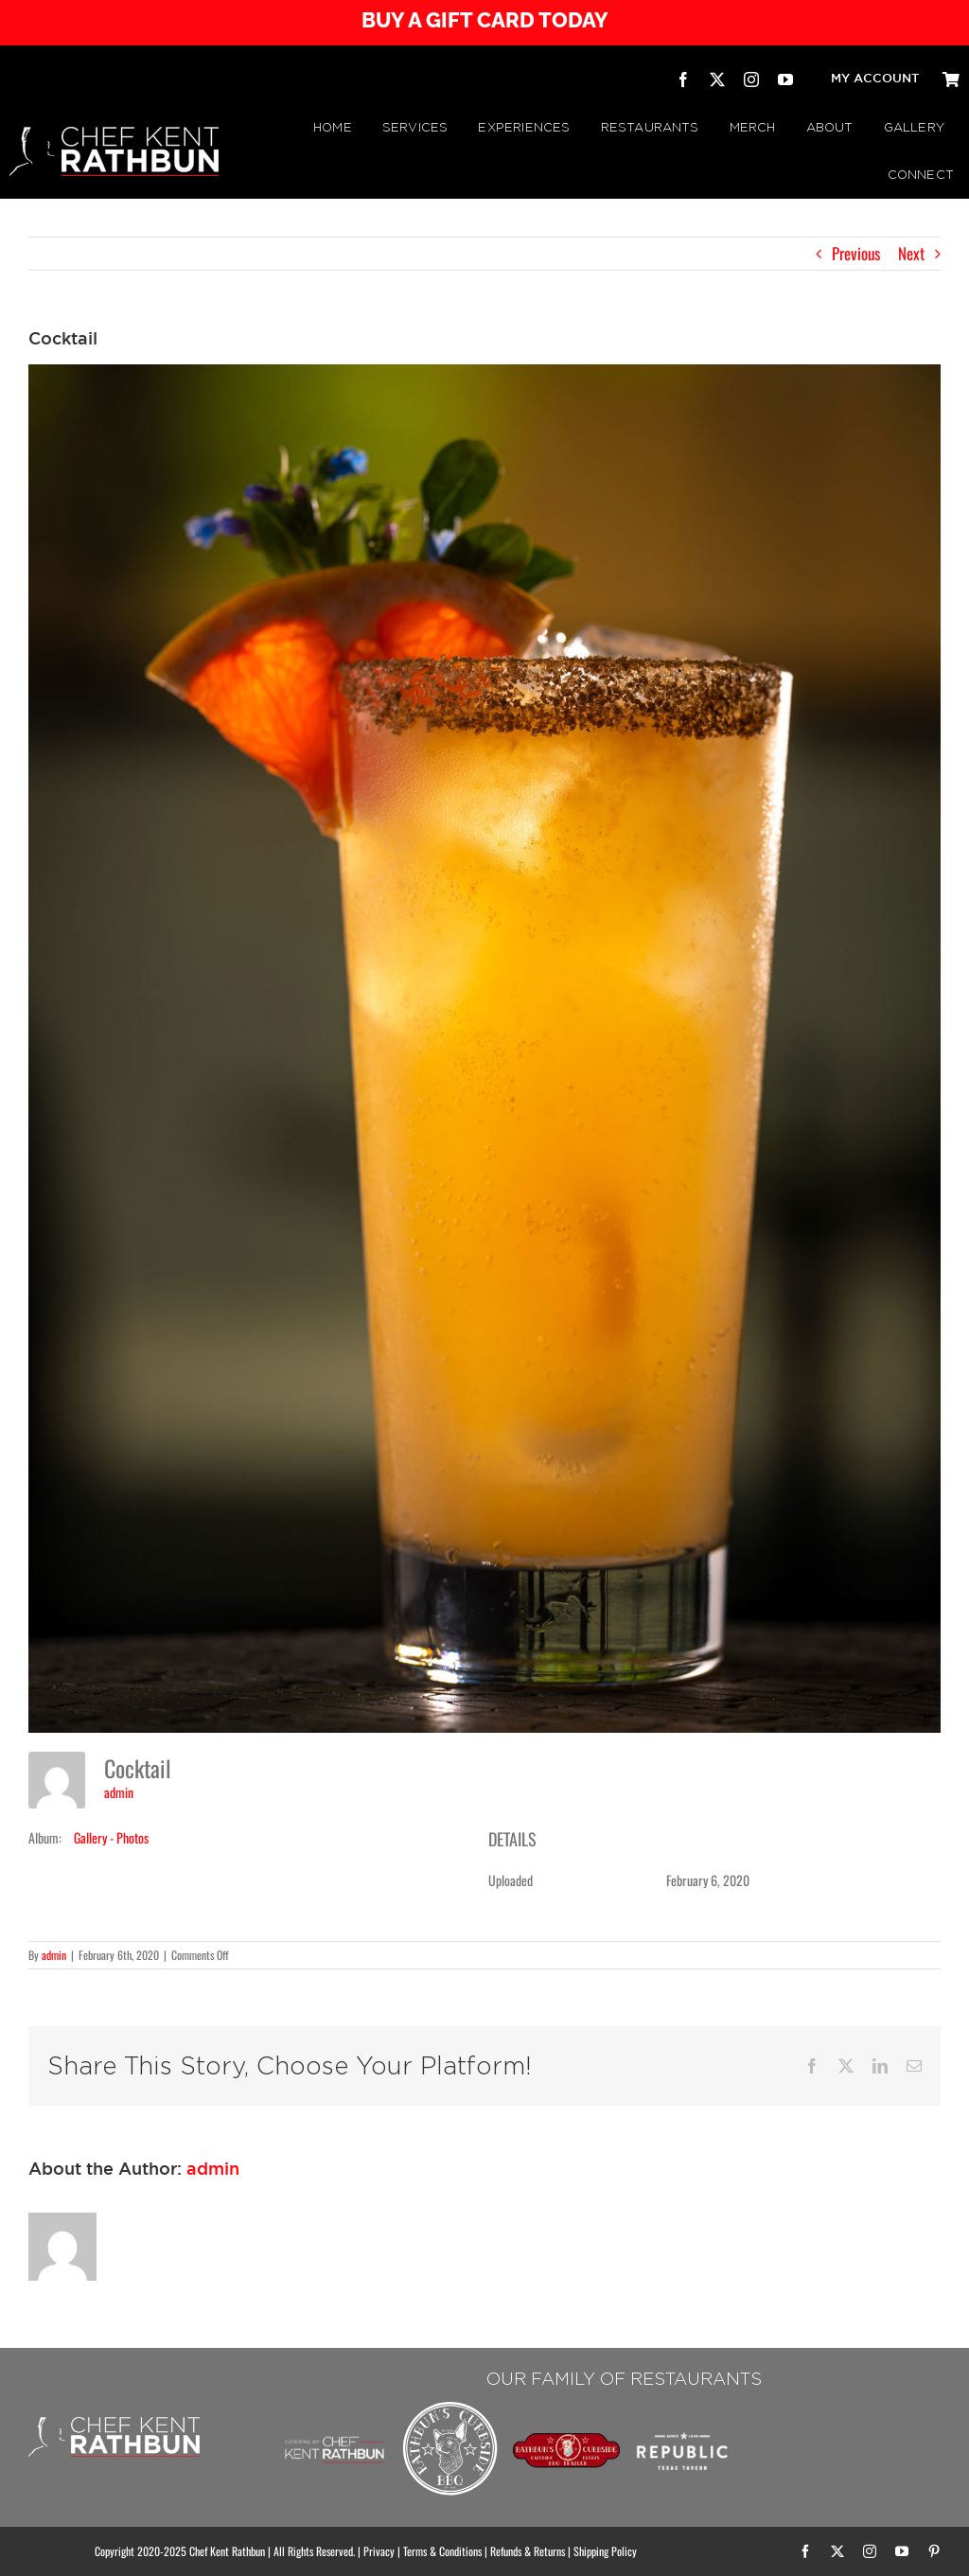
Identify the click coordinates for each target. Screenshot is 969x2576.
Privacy (379, 2551)
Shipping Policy (605, 2551)
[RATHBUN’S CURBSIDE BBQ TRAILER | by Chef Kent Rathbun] (566, 2440)
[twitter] (717, 79)
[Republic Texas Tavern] (682, 2405)
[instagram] (751, 79)
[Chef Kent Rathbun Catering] (334, 2420)
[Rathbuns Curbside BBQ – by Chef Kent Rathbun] (450, 2405)
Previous (856, 253)
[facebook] (683, 79)
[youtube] (785, 79)
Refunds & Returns (527, 2551)
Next (911, 253)
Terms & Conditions (442, 2551)
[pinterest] (934, 2551)
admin (118, 1792)
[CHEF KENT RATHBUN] (114, 135)
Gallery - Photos (111, 1837)
